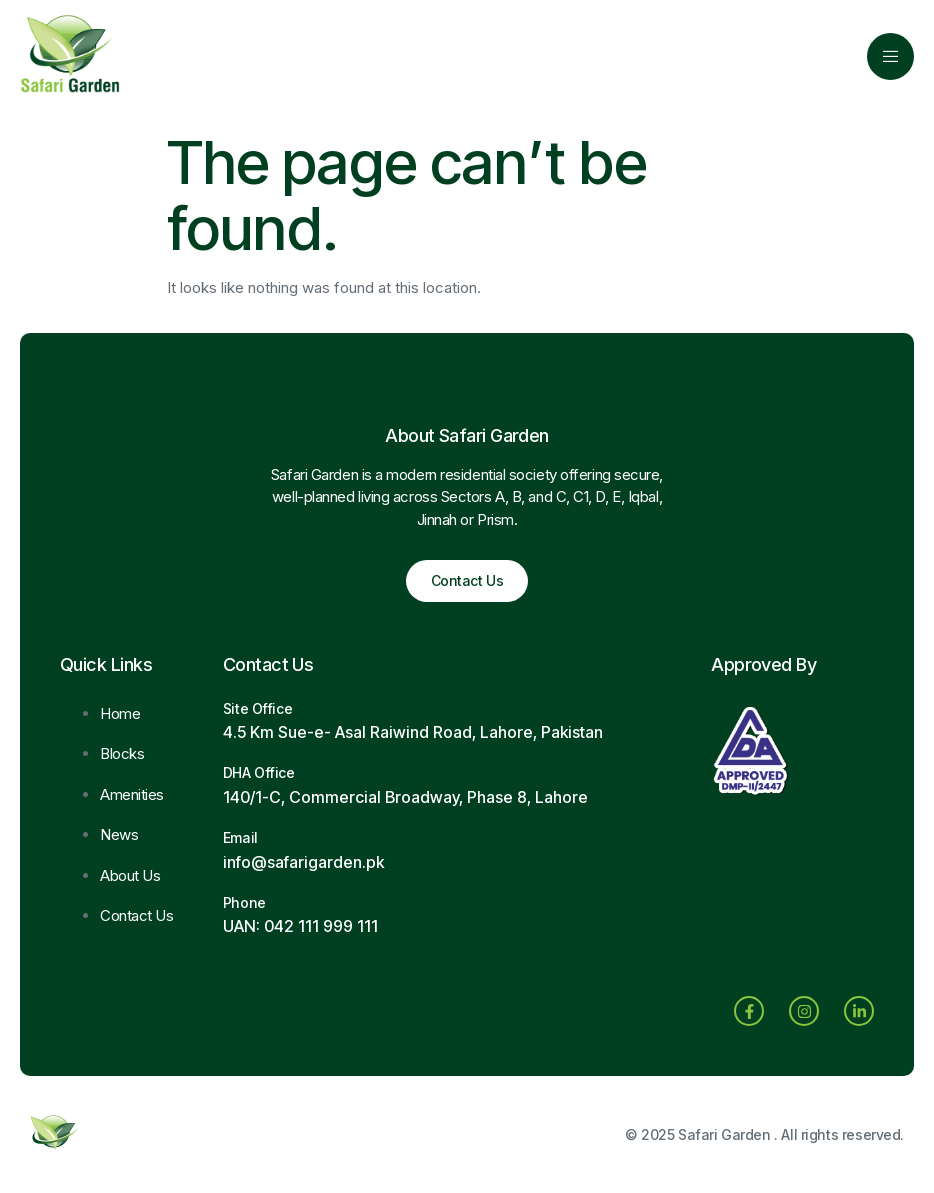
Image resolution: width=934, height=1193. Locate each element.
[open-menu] (890, 56)
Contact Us (467, 580)
